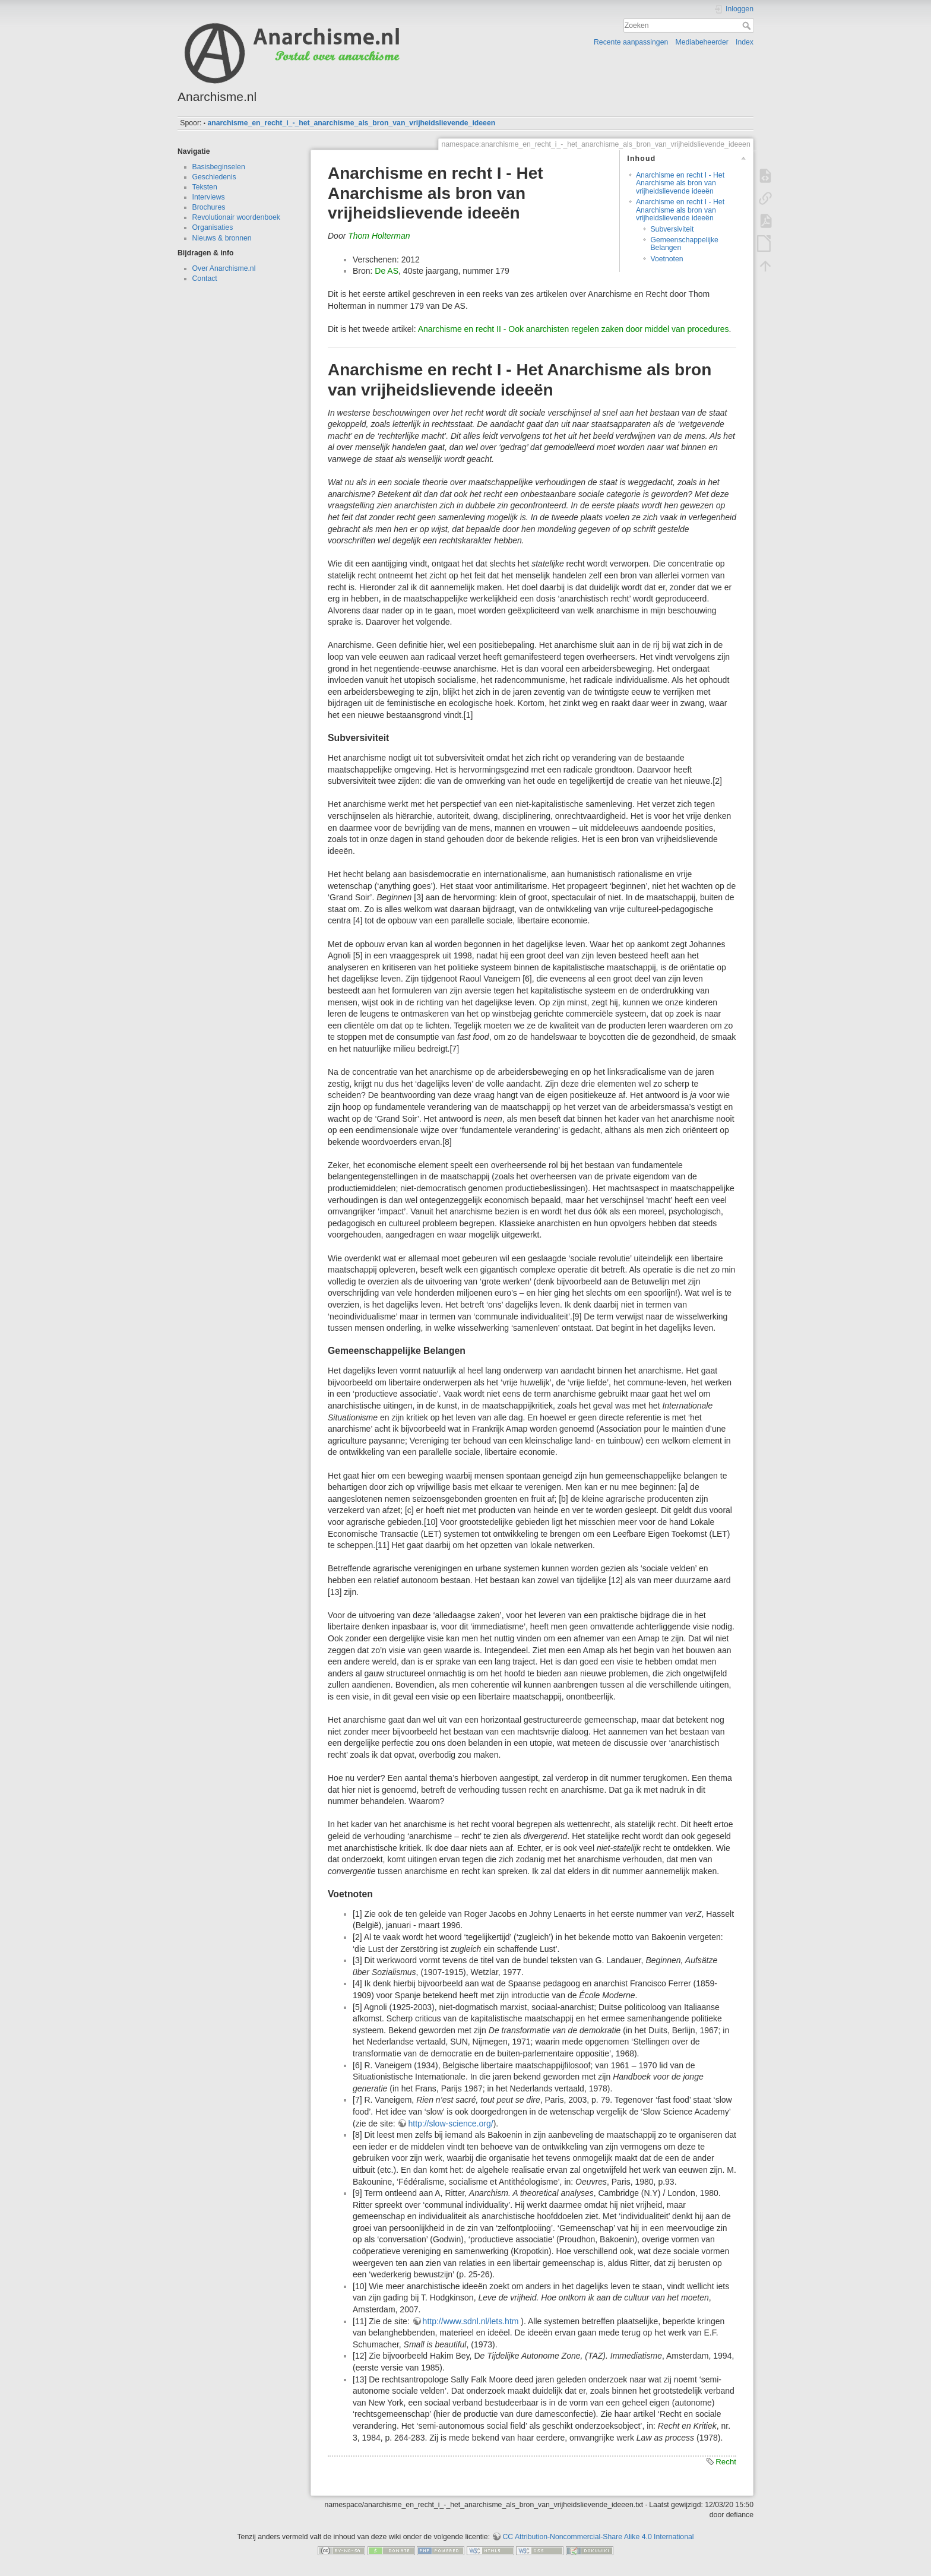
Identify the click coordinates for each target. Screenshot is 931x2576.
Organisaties (212, 227)
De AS (386, 271)
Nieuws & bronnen (222, 238)
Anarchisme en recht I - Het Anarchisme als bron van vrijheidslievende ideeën (680, 183)
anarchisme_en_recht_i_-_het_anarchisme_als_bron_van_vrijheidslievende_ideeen (351, 123)
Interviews (208, 197)
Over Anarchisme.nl (224, 268)
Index (744, 42)
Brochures (209, 207)
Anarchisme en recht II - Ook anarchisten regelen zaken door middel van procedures (573, 329)
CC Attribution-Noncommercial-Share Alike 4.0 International (598, 2537)
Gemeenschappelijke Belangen (684, 244)
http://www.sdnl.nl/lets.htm (471, 2321)
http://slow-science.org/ (450, 2123)
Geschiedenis (214, 177)
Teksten (204, 187)
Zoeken (747, 25)
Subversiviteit (672, 229)
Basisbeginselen (218, 167)
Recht (725, 2461)
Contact (204, 278)
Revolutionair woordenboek (236, 217)
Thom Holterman (379, 235)
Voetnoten (666, 259)
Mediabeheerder (702, 42)
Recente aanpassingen (631, 42)
